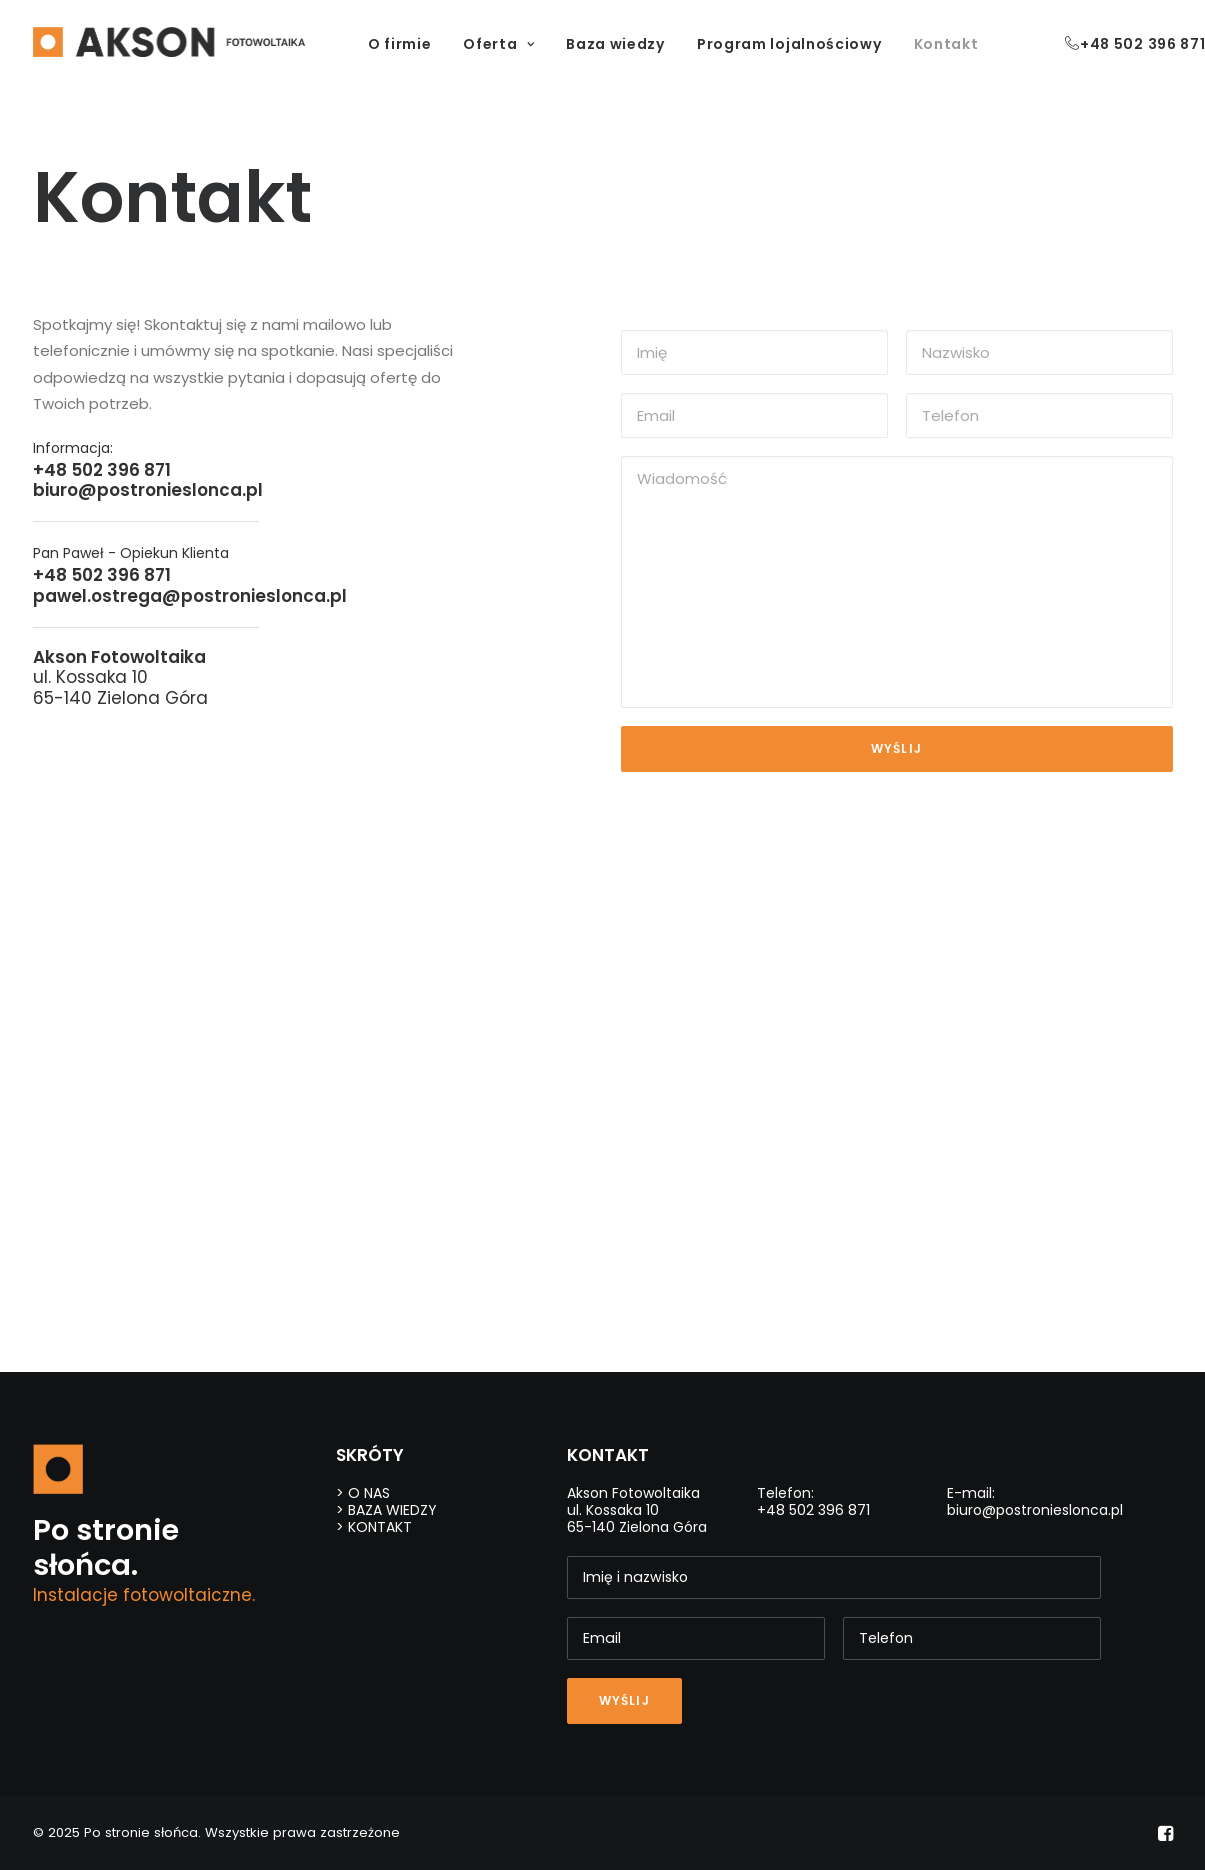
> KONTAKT (374, 1527)
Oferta (498, 44)
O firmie (400, 44)
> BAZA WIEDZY (386, 1510)
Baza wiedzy (615, 44)
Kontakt (946, 44)
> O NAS (363, 1493)
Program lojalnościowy (789, 44)
